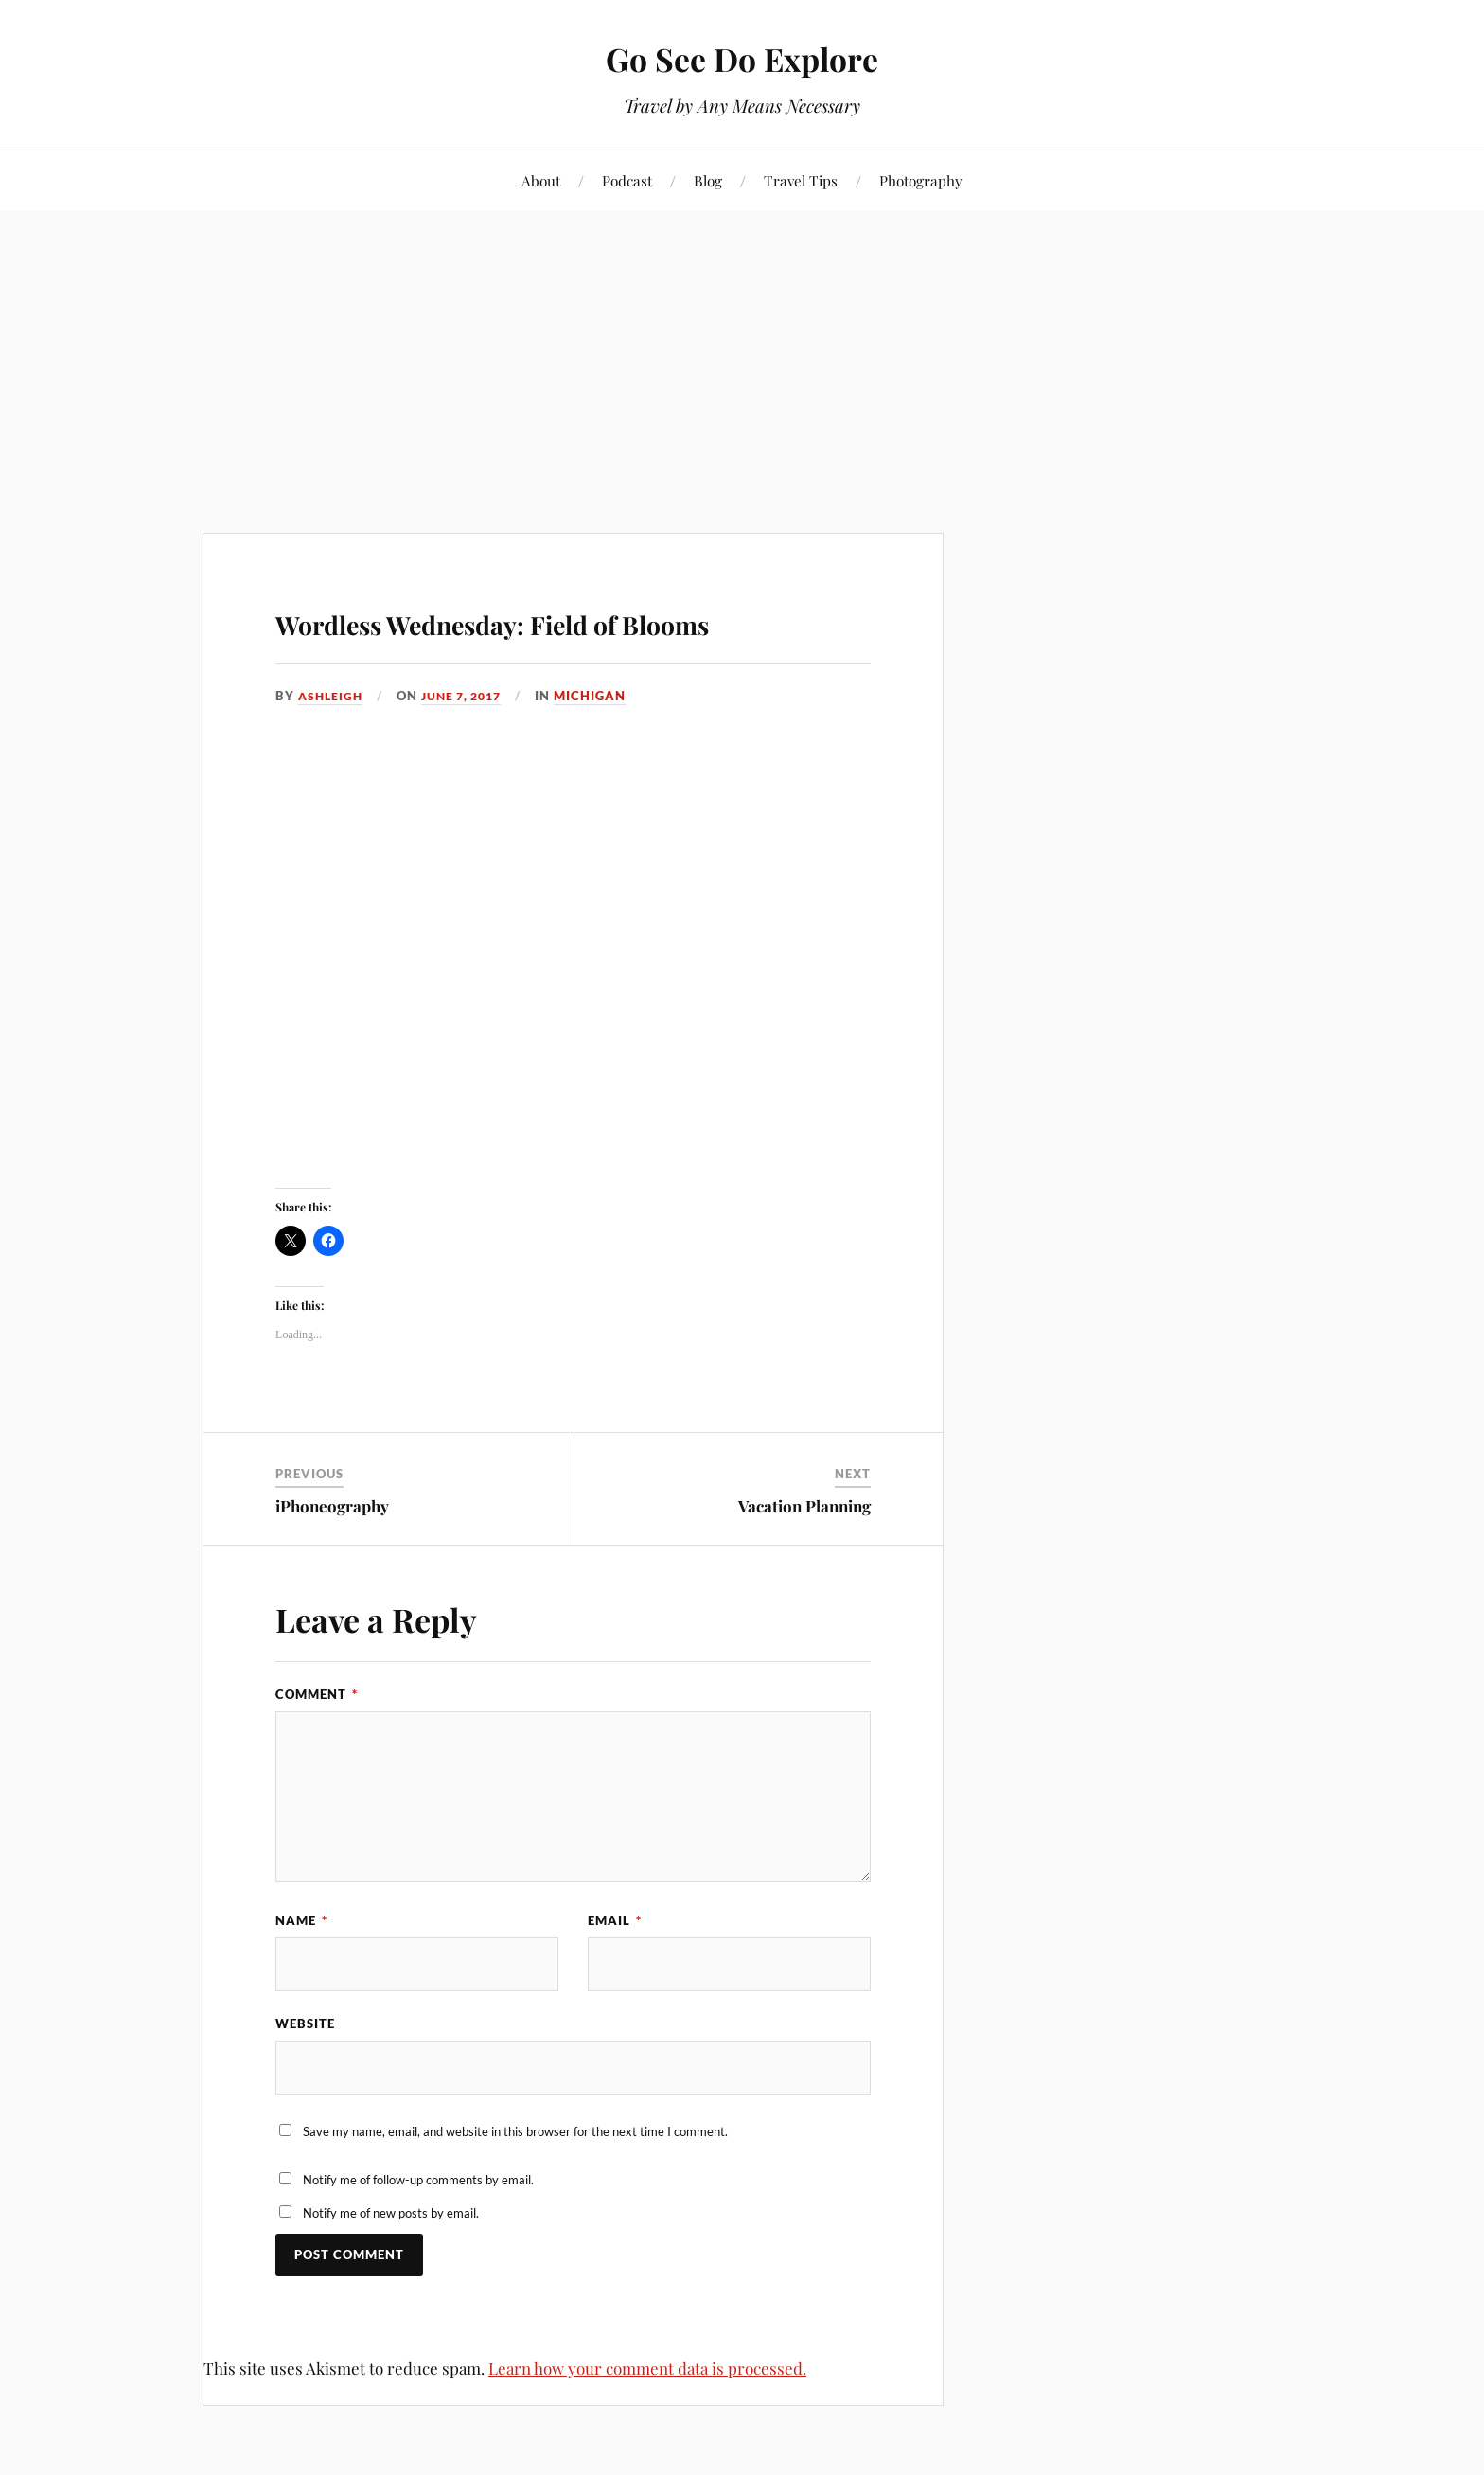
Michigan (602, 750)
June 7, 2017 (469, 750)
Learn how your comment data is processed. (647, 2427)
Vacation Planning (804, 1559)
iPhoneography (332, 1559)
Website (305, 2080)
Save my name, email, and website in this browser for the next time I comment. (515, 2192)
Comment (316, 1749)
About (540, 180)
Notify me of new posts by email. (391, 2273)
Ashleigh (332, 750)
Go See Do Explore (742, 57)
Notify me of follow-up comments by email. (418, 2239)
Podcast (627, 180)
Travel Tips (801, 180)
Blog (708, 180)
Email (615, 1974)
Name (301, 1974)
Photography (921, 180)
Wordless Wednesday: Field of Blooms (559, 644)
